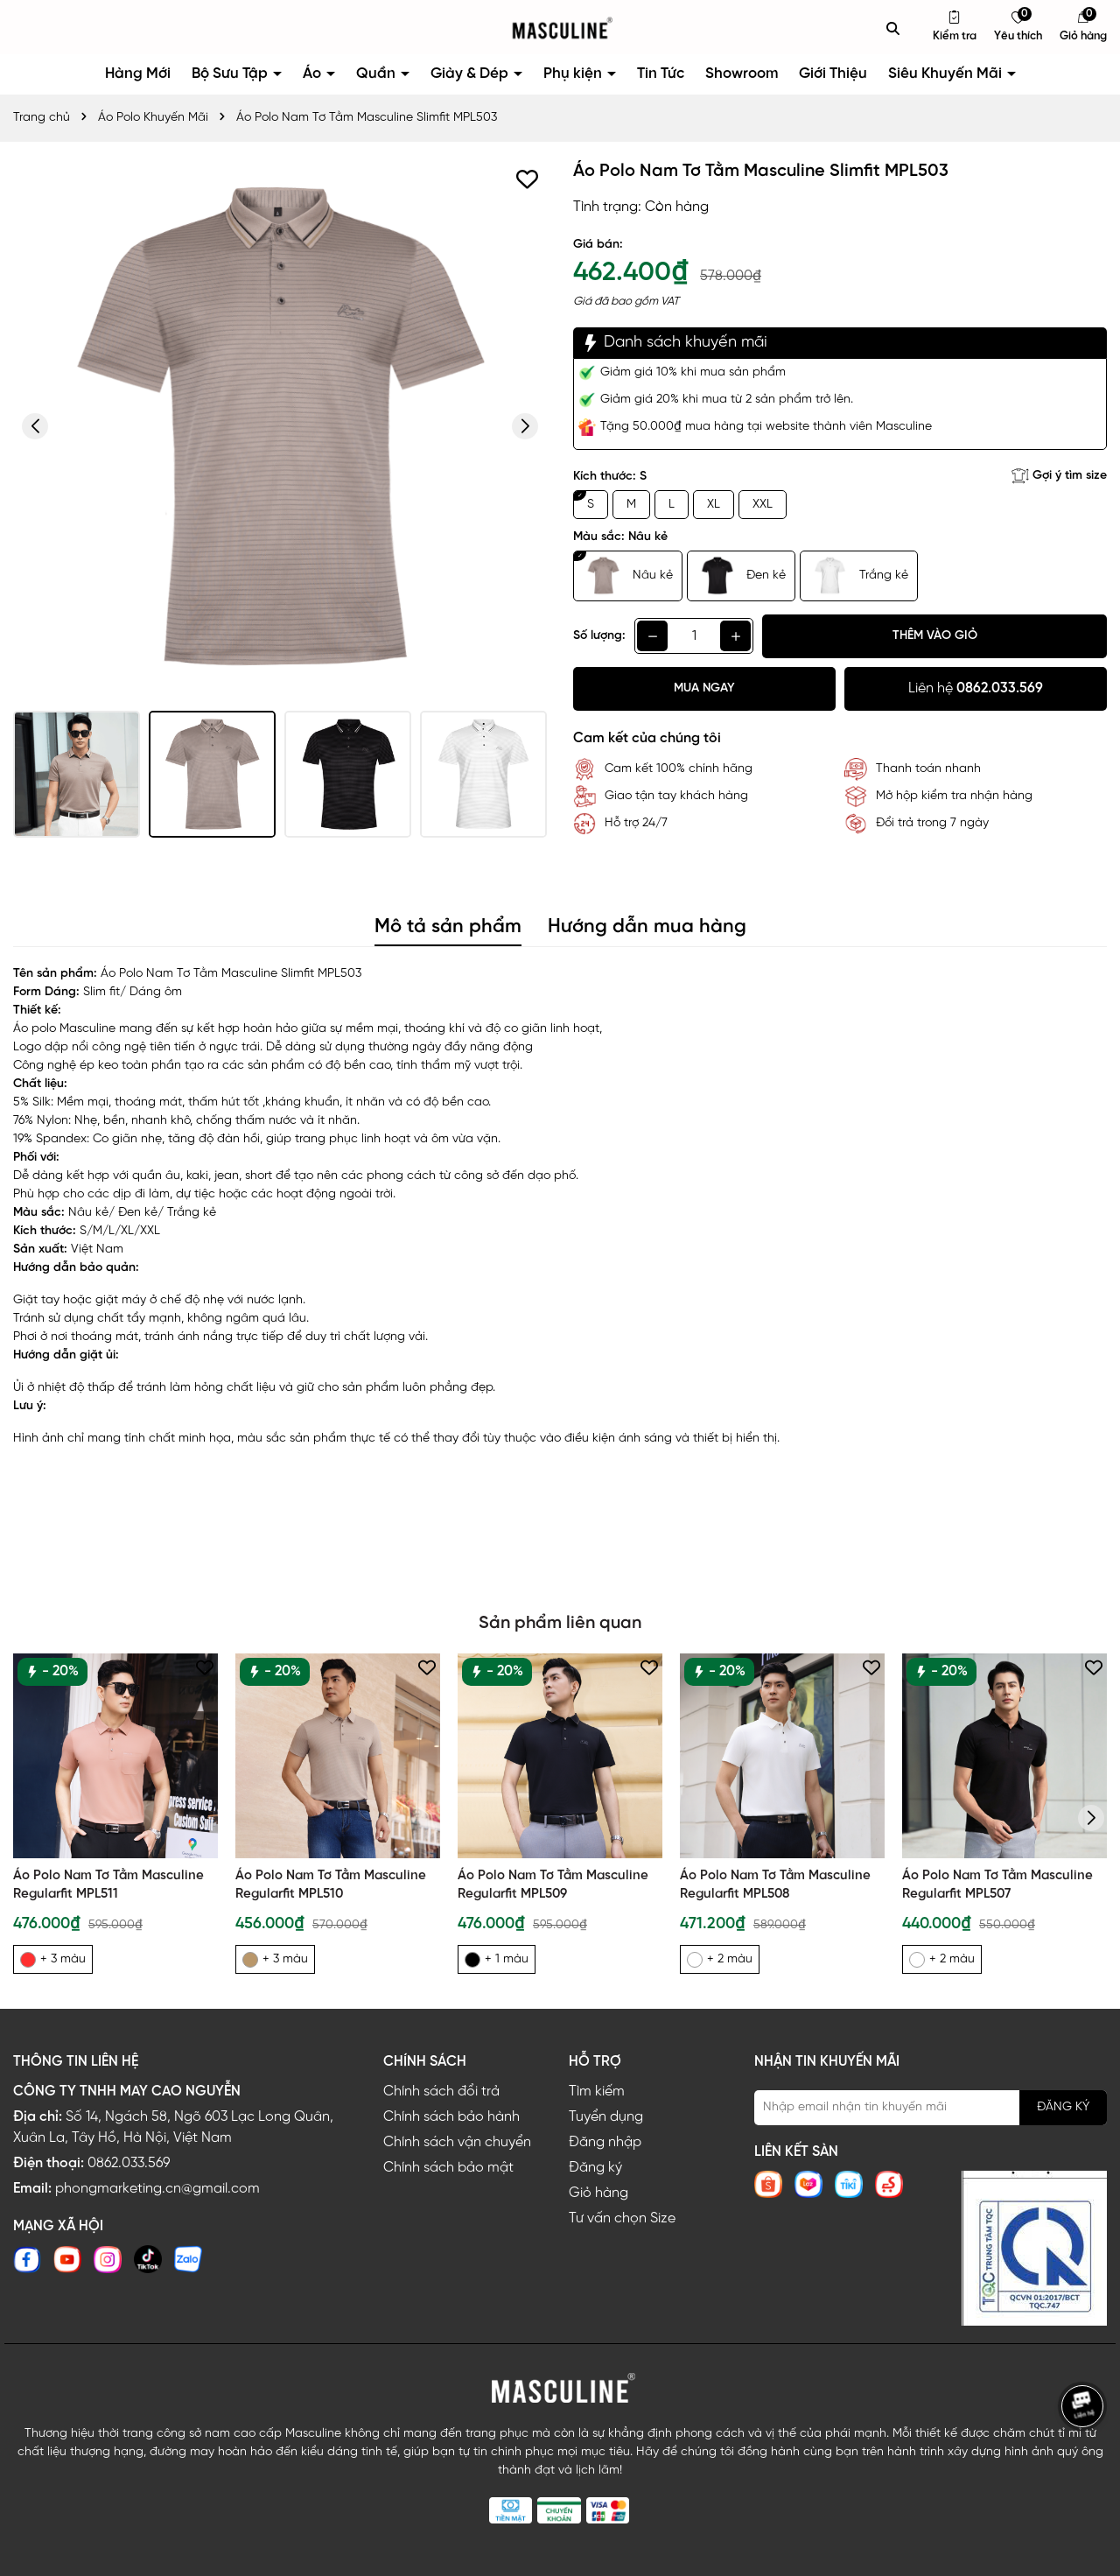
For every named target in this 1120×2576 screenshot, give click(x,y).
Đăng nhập (605, 2142)
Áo (314, 73)
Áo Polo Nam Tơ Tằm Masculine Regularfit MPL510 (330, 1885)
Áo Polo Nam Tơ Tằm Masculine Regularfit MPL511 (108, 1885)
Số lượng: (599, 635)
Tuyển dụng (606, 2116)
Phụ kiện (574, 73)
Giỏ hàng (598, 2193)
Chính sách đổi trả (441, 2091)
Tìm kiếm (597, 2091)
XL (713, 504)
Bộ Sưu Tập (231, 73)
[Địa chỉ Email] (930, 2107)
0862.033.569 (129, 2163)
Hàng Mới (138, 73)
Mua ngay (704, 688)
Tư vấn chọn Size (622, 2218)
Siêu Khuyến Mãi (946, 73)
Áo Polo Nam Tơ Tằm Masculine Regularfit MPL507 (997, 1885)
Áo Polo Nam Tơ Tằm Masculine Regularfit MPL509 (553, 1885)
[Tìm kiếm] (893, 28)
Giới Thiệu (833, 73)
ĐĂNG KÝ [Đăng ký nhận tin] (1063, 2107)
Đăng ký (595, 2167)
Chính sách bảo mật (448, 2167)
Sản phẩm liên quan (560, 1623)
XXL (762, 504)
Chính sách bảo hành (451, 2116)
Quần (377, 73)
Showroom (741, 73)
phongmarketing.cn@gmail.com (157, 2188)
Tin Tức (660, 73)
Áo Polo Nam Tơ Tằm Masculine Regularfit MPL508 (775, 1885)
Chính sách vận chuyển (457, 2142)
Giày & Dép (471, 73)
